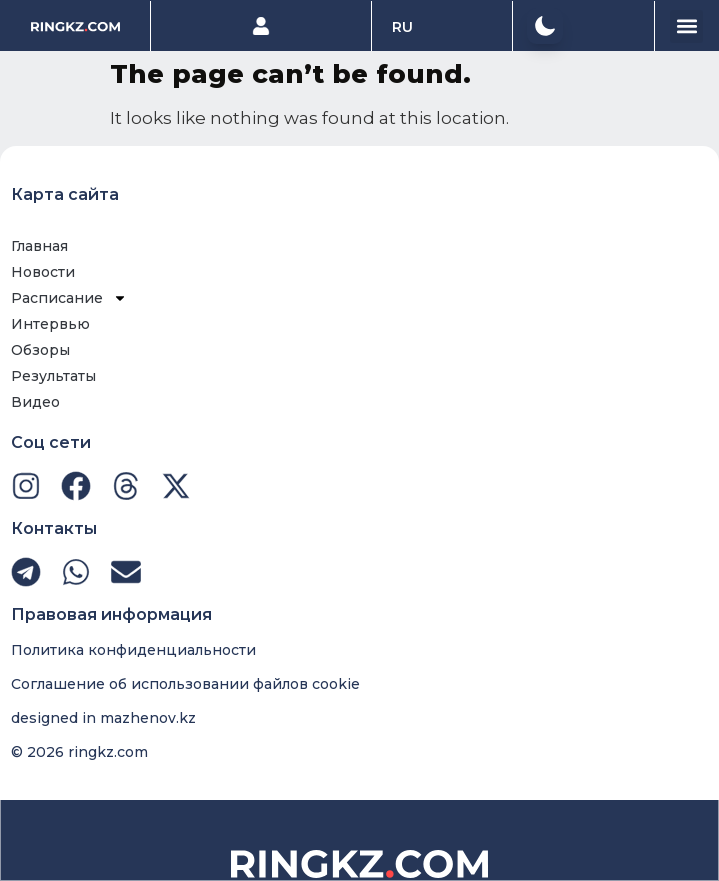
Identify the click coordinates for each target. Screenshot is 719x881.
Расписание (69, 298)
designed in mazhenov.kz (103, 718)
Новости (43, 272)
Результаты (53, 376)
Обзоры (40, 350)
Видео (35, 402)
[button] (545, 26)
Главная (39, 246)
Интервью (50, 324)
